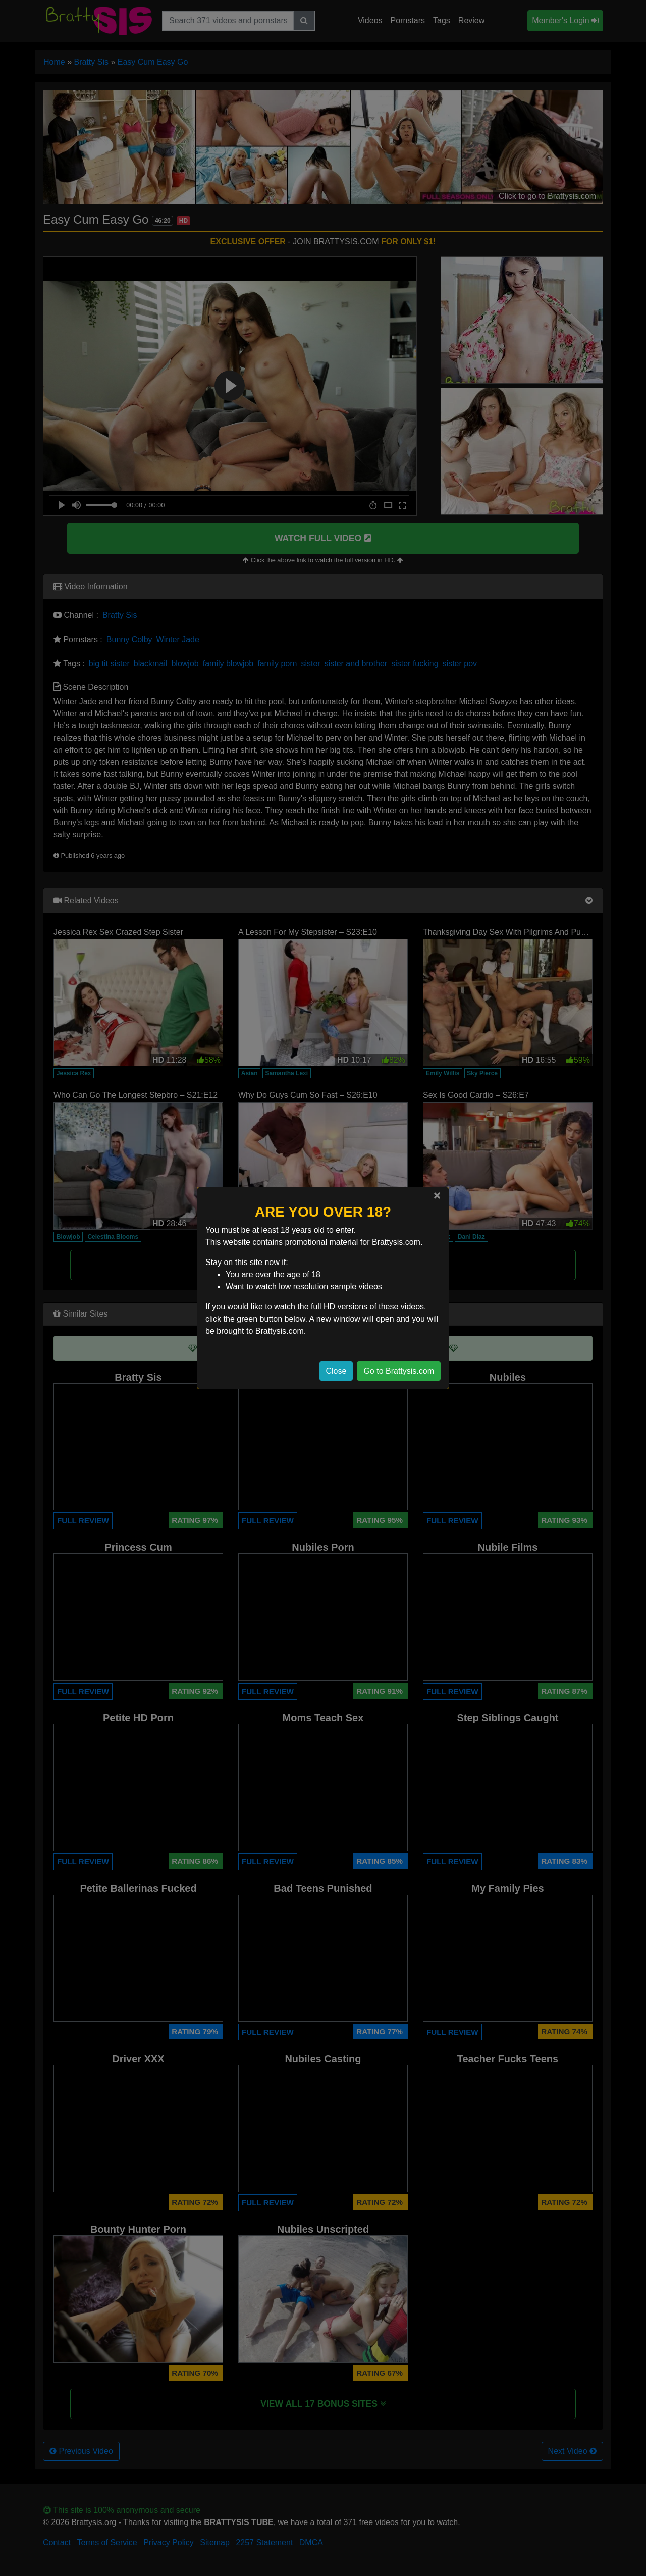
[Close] (437, 1195)
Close (336, 1370)
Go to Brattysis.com (398, 1370)
